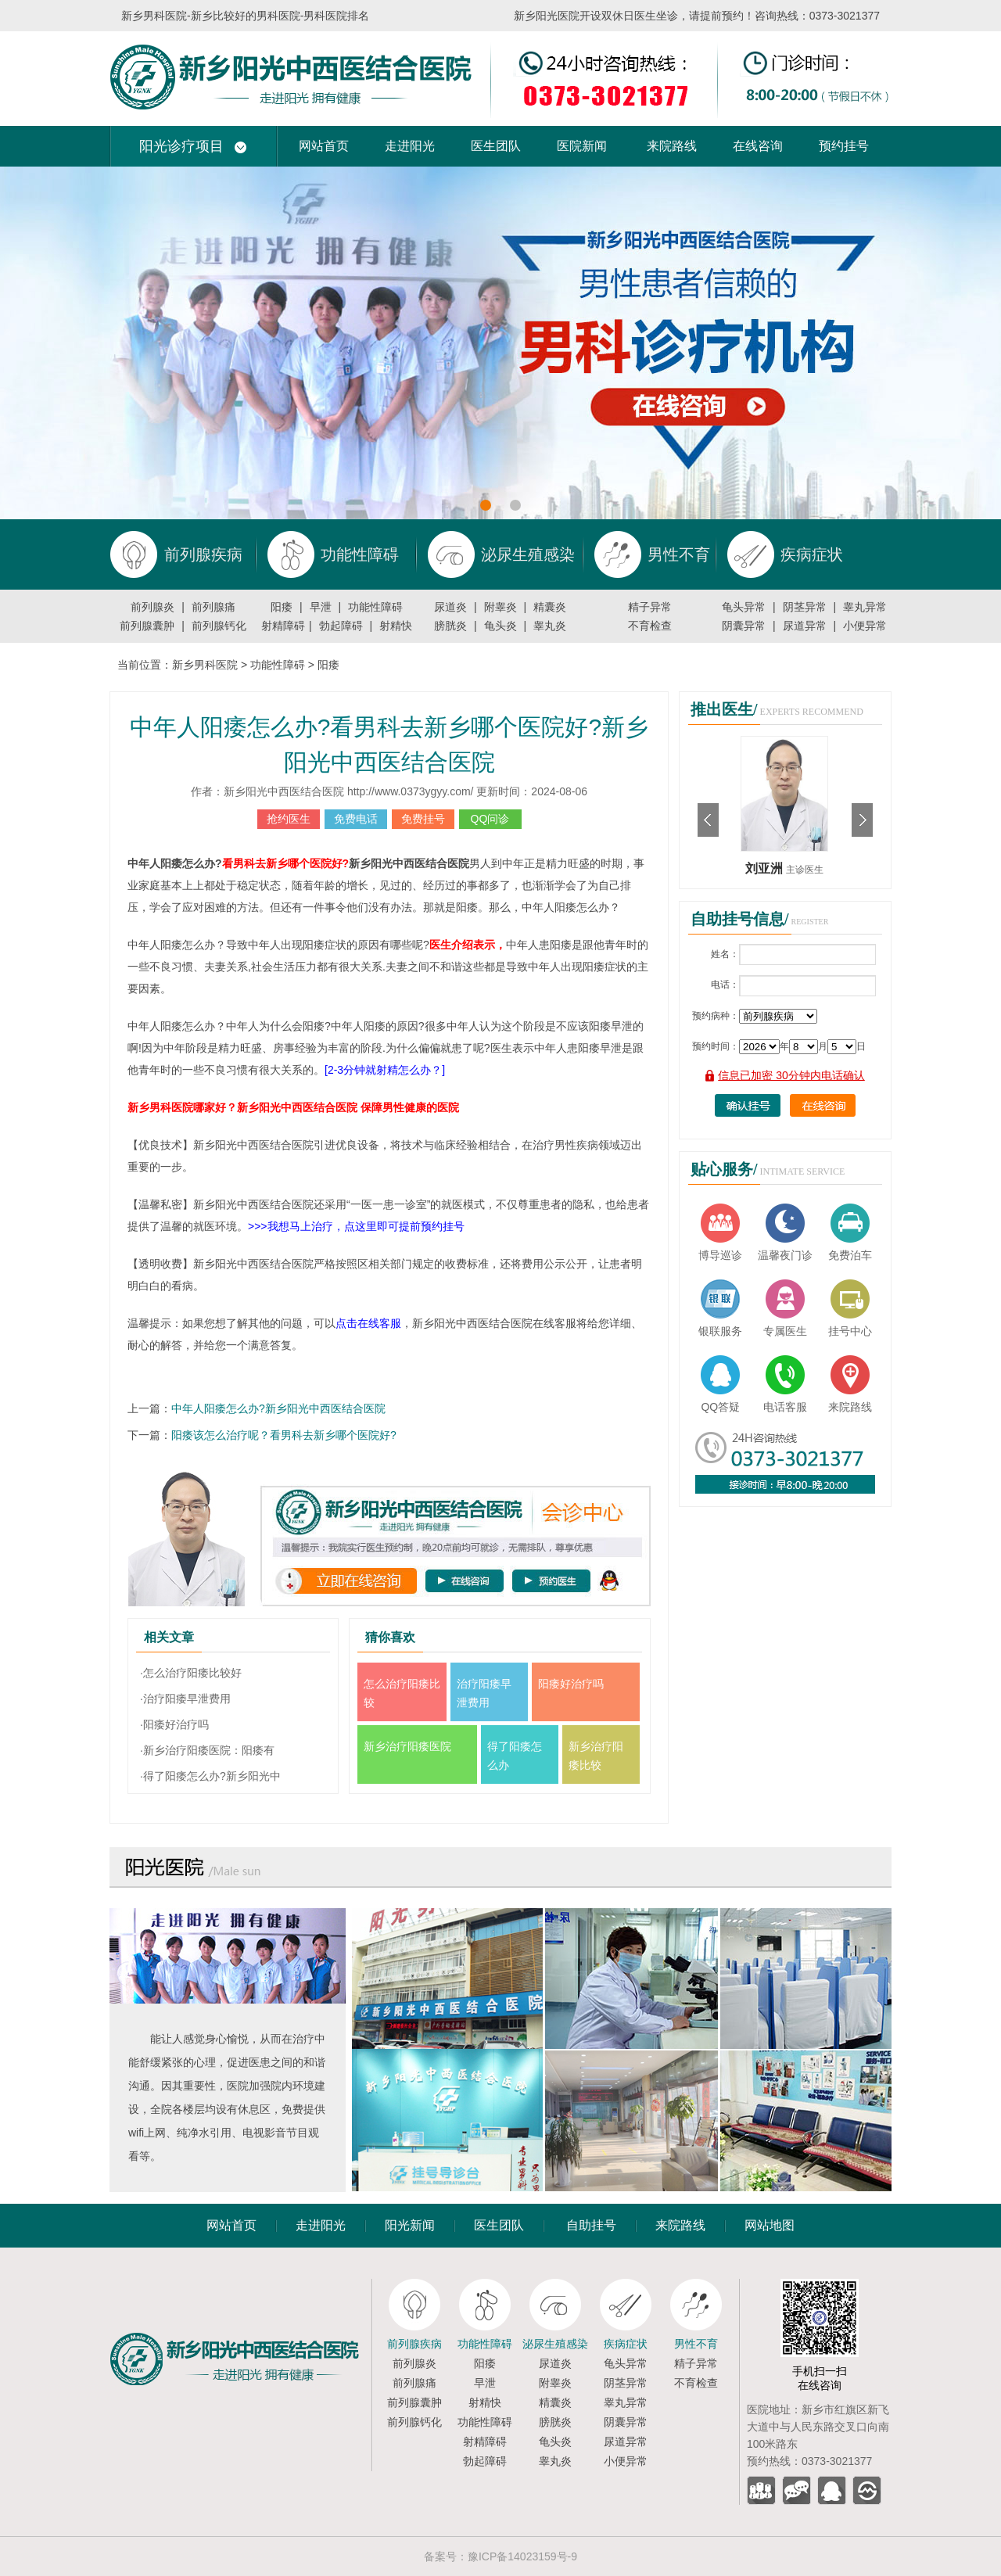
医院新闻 (582, 145)
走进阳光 (410, 145)
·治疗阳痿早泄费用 (185, 1698)
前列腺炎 (152, 607)
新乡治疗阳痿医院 (407, 1746)
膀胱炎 (450, 625)
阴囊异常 (744, 625)
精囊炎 (549, 607)
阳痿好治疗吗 (571, 1683)
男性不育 (696, 2343)
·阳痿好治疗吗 (174, 1724)
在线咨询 (758, 145)
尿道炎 (450, 607)
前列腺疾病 (414, 2343)
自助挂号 (591, 2225)
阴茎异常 (805, 607)
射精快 (395, 625)
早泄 (321, 607)
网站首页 (324, 145)
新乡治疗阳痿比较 (596, 1755)
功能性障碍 (375, 607)
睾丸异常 (865, 607)
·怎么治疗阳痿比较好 (191, 1673)
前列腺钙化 (219, 625)
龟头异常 (744, 607)
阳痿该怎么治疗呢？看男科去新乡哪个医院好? (283, 1435)
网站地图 (769, 2225)
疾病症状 (626, 2343)
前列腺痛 (213, 607)
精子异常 (650, 607)
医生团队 (496, 145)
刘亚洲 (765, 868)
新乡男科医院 (205, 664)
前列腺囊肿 (147, 625)
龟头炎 (500, 625)
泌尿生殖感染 (555, 2343)
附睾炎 (500, 607)
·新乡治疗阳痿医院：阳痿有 (207, 1750)
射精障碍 (283, 625)
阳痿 (281, 607)
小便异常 (865, 625)
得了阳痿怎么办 (514, 1755)
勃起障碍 (341, 625)
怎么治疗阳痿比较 (402, 1693)
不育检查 (650, 625)
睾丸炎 (549, 625)
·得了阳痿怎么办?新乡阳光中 (210, 1776)
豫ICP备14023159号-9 (522, 2556)
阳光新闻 (410, 2225)
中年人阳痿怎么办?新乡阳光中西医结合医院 (278, 1408)
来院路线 (672, 145)
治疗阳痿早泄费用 (484, 1693)
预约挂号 (844, 145)
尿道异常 (805, 625)
